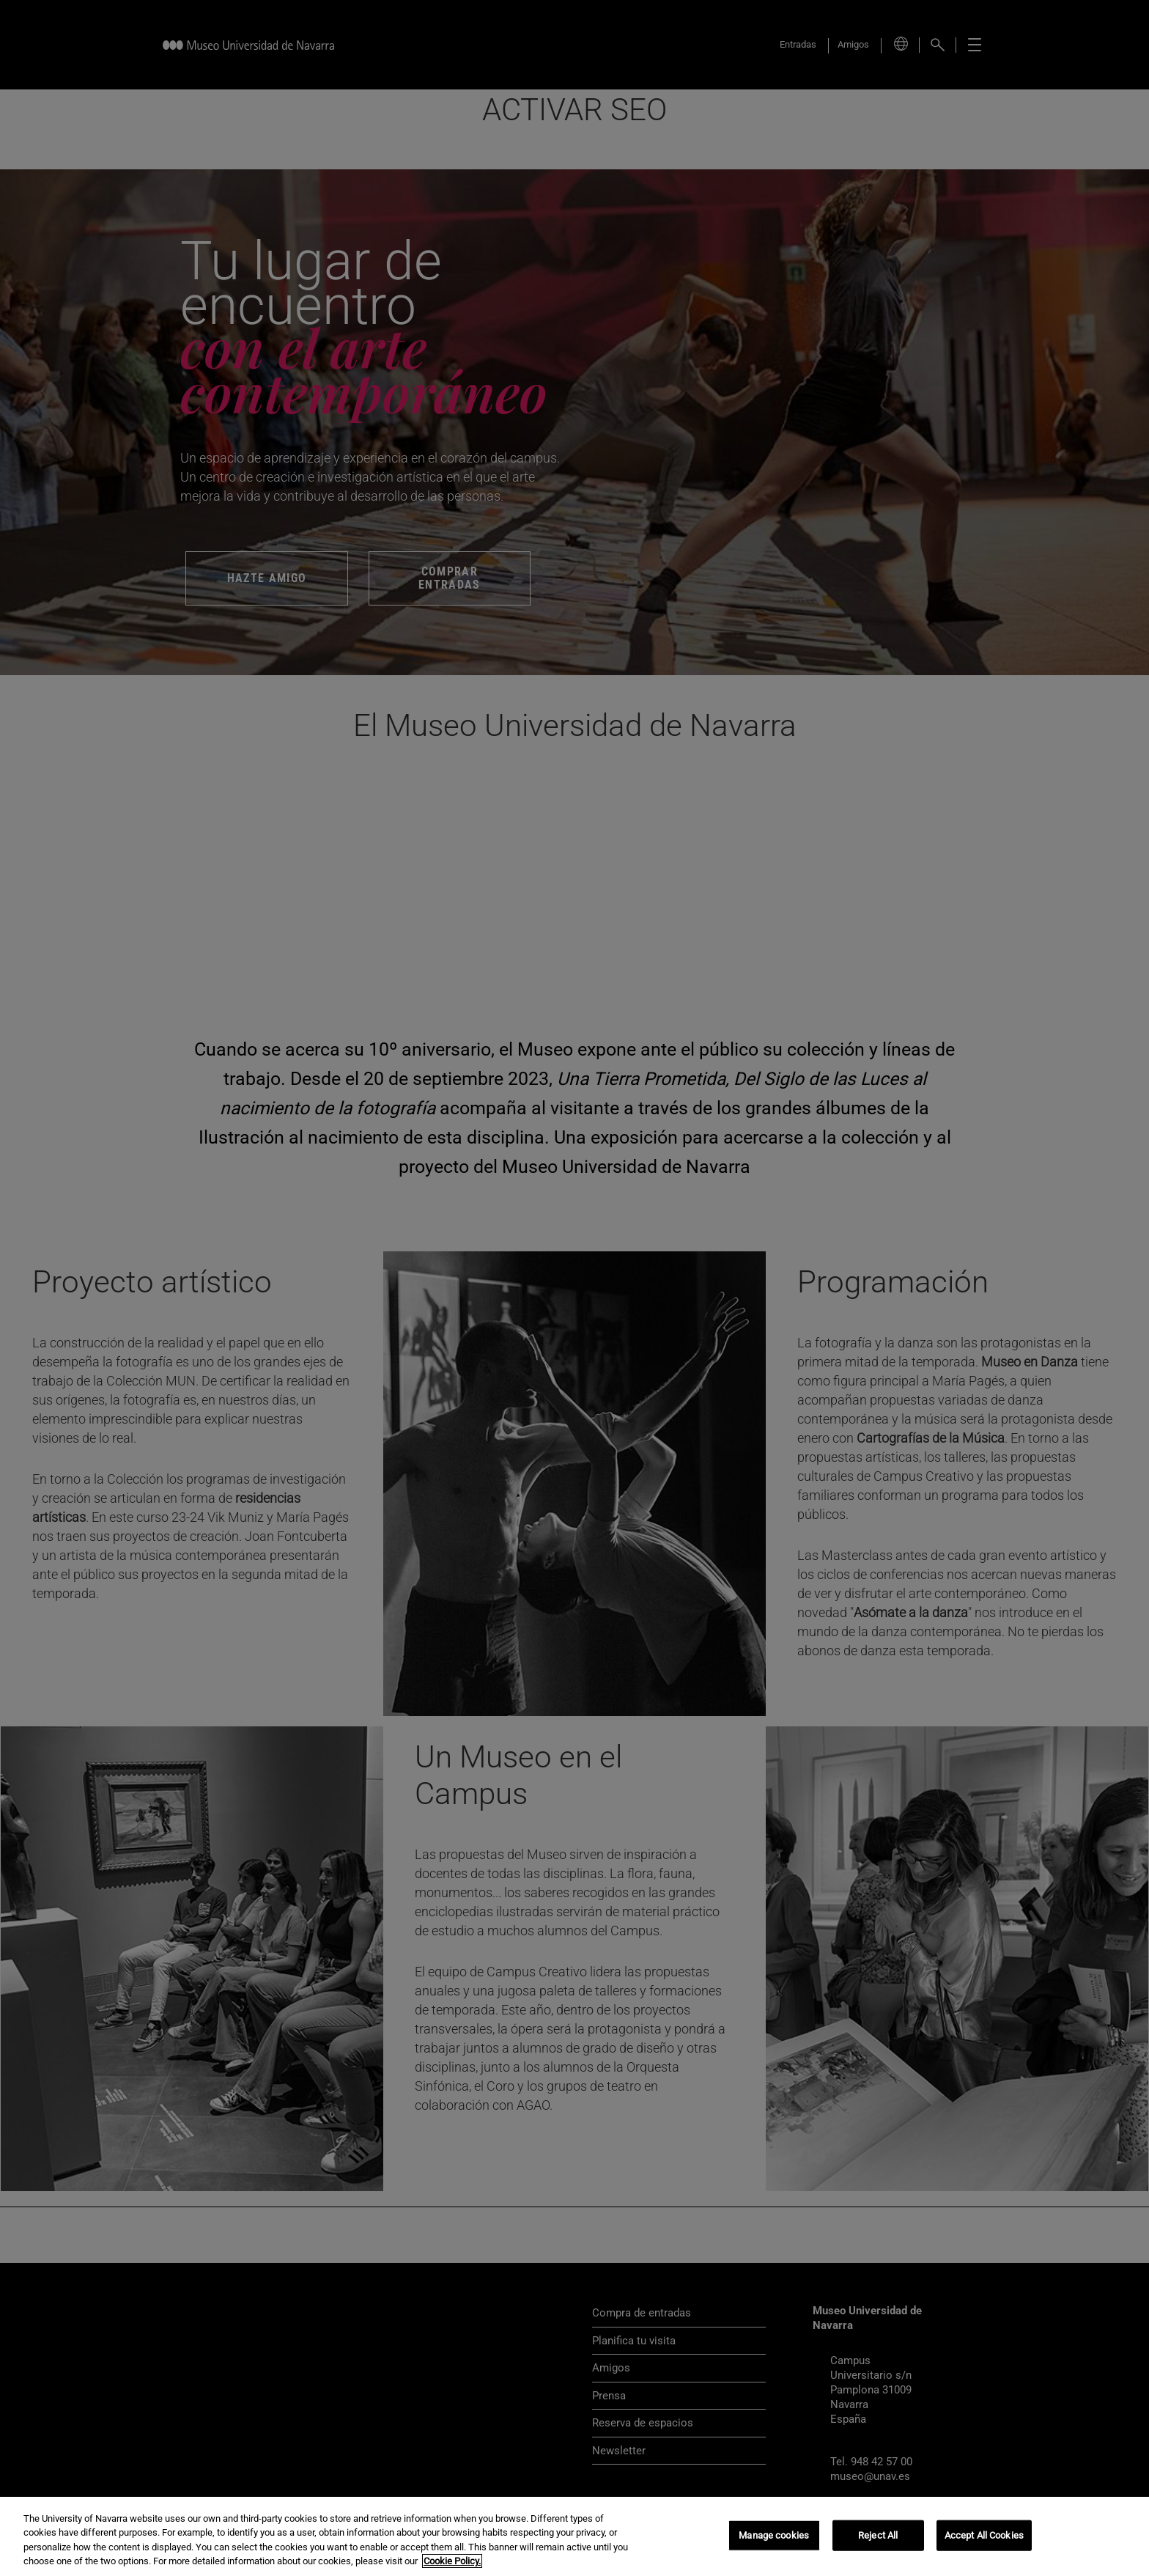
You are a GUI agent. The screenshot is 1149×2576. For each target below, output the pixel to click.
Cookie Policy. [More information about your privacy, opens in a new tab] (452, 2560)
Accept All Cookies (984, 2535)
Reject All (878, 2535)
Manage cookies (774, 2535)
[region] (574, 2536)
